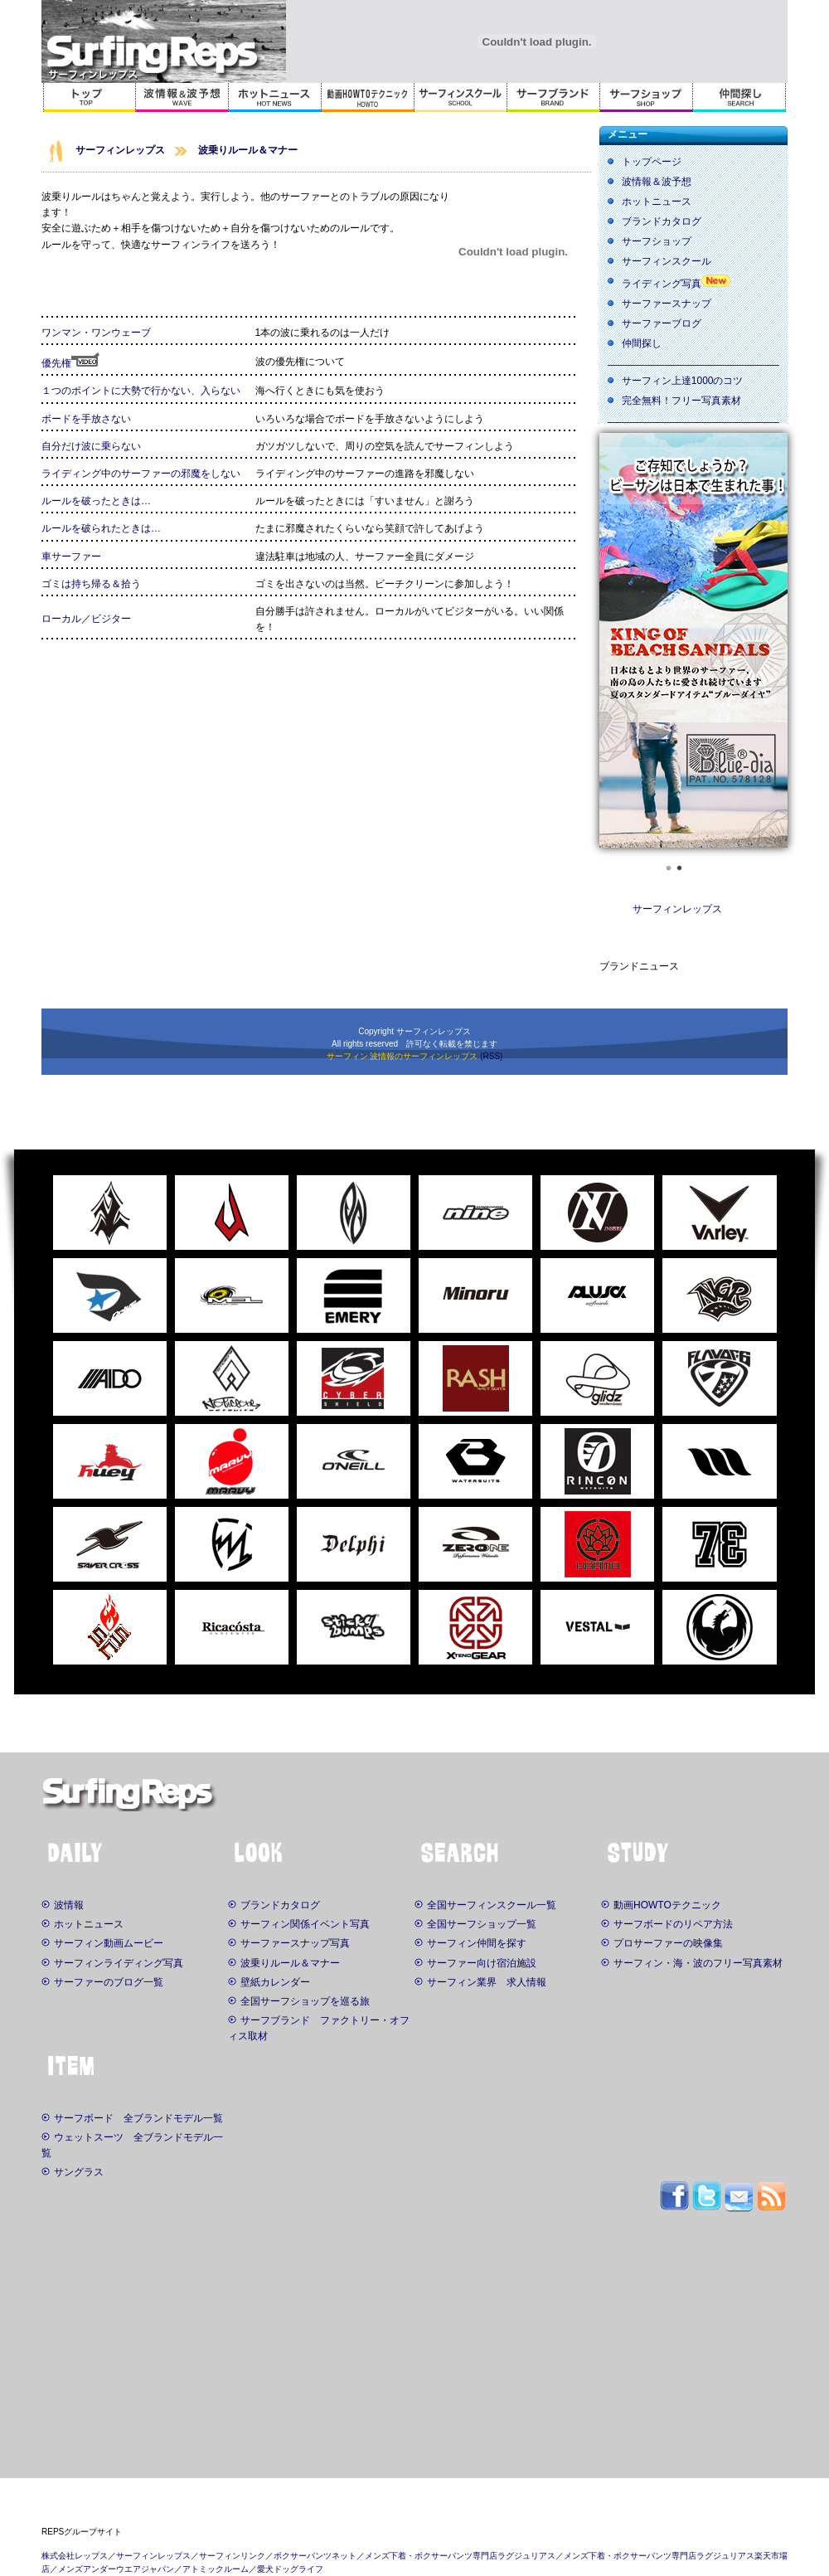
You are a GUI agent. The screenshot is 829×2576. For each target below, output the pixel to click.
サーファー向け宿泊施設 (475, 1963)
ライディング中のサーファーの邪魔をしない (140, 473)
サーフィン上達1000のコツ (683, 380)
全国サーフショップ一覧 (475, 1924)
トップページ (651, 162)
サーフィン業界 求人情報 (480, 1982)
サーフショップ (656, 241)
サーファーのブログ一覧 (102, 1982)
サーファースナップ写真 (289, 1943)
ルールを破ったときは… (96, 501)
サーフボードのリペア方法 (667, 1924)
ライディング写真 (661, 283)
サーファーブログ (661, 323)
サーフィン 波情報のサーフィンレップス (402, 1056)
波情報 (62, 1905)
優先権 (70, 363)
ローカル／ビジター (86, 619)
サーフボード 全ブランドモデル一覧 (132, 2118)
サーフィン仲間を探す (470, 1943)
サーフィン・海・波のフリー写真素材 (692, 1963)
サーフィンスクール (666, 261)
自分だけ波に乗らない (91, 446)
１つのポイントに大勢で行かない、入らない (140, 390)
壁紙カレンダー (269, 1982)
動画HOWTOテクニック (661, 1905)
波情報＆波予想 (656, 181)
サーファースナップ (666, 303)
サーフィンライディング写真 (112, 1963)
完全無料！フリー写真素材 (681, 400)
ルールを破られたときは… (101, 528)
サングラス (72, 2172)
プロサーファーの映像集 (662, 1943)
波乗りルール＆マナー (248, 150)
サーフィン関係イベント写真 (299, 1924)
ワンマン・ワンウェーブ (96, 332)
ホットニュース (656, 201)
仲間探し (642, 343)
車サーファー (71, 556)
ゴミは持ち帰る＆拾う (91, 584)
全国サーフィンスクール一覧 (485, 1905)
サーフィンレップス (120, 150)
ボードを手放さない (86, 419)
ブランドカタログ (661, 221)
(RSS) (491, 1056)
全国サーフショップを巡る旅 (299, 2001)
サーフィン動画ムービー (102, 1943)
